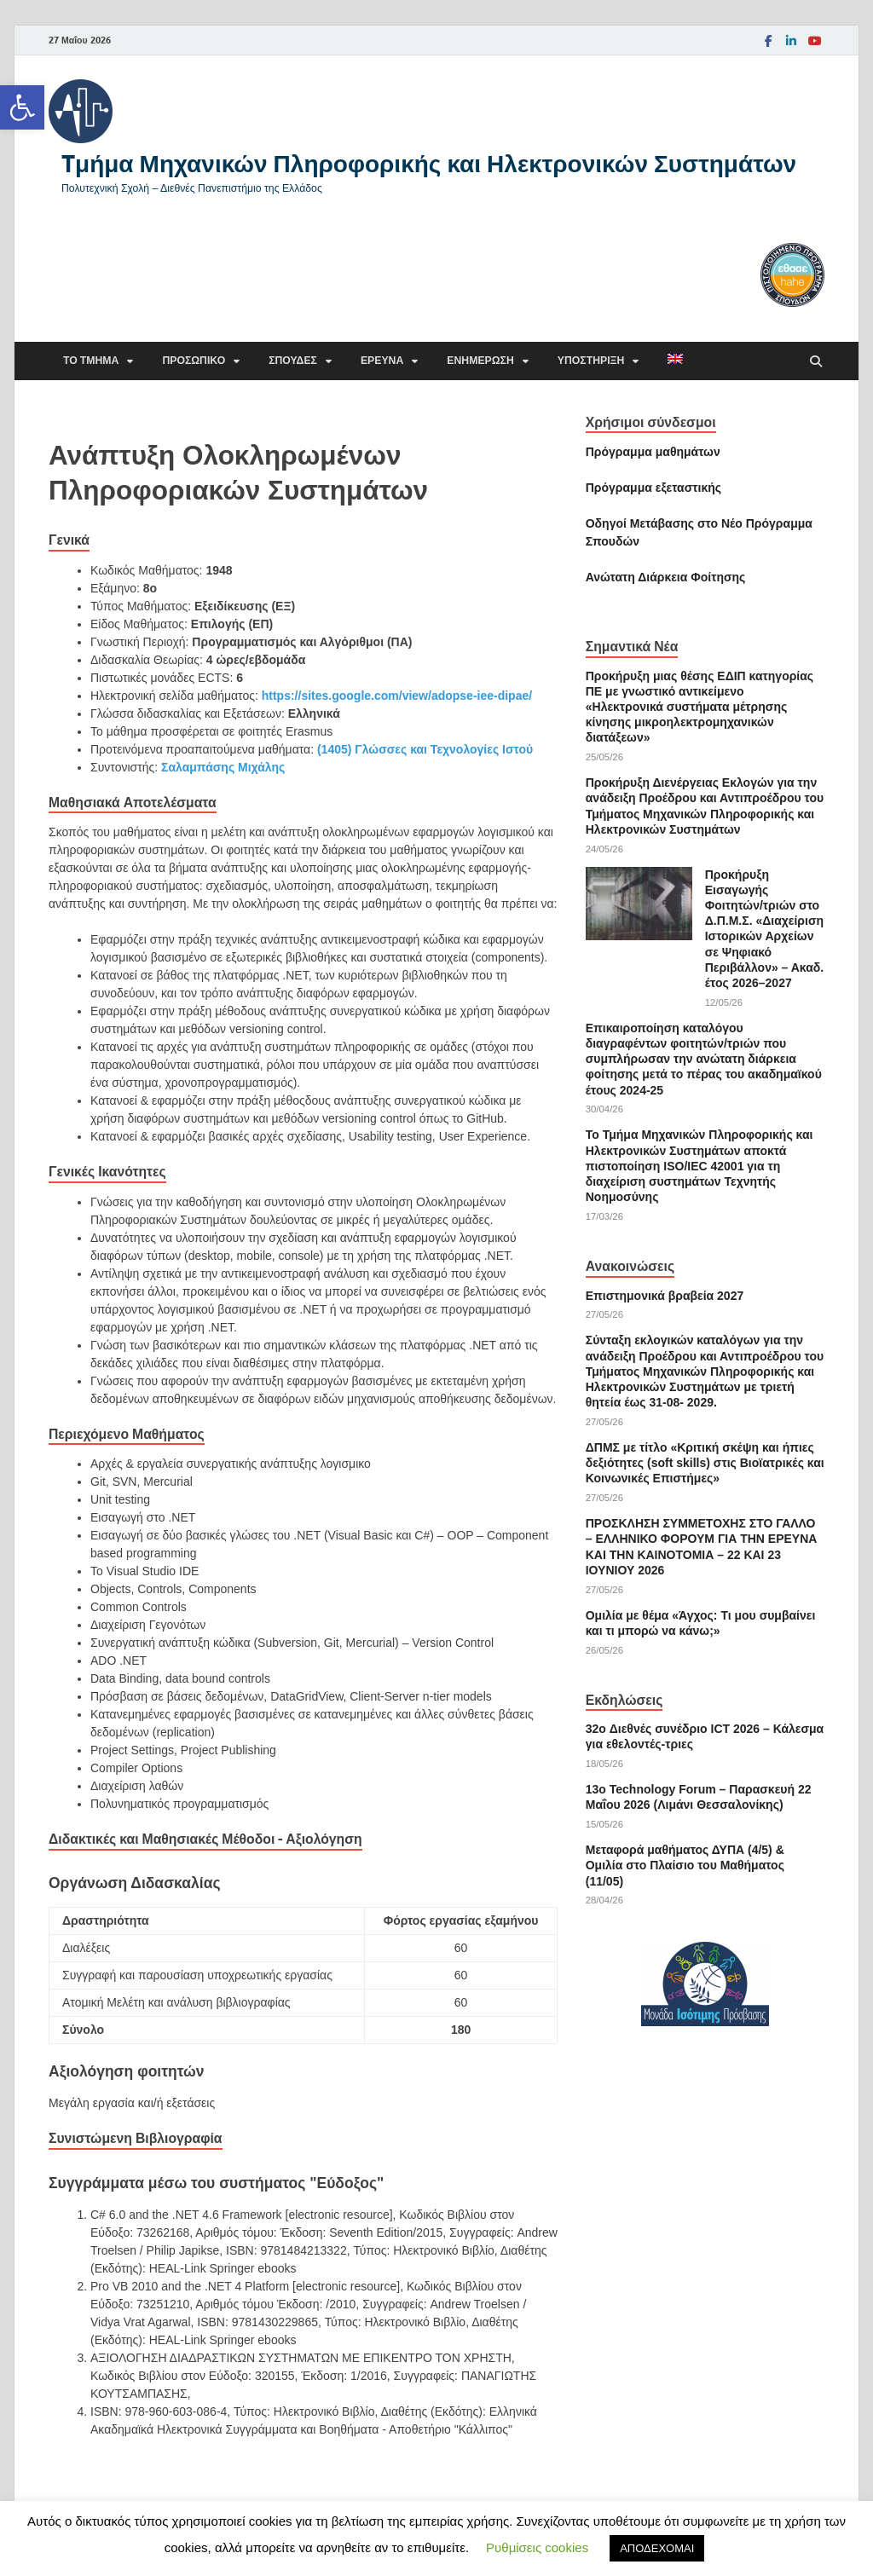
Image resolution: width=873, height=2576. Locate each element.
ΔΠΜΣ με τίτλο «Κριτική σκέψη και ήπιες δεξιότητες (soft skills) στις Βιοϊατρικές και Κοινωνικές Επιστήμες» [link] (705, 1463)
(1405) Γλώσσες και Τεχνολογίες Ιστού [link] (425, 749)
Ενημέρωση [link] (480, 360)
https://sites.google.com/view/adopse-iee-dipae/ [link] (397, 695)
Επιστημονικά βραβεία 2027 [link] (665, 1295)
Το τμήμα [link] (91, 360)
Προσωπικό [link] (193, 360)
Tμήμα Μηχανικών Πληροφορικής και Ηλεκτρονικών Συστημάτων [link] (428, 163)
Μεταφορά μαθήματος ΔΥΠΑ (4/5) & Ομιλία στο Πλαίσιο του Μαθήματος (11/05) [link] (685, 1865)
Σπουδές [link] (293, 360)
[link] (22, 107)
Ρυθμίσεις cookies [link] (537, 2547)
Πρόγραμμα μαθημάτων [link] (653, 452)
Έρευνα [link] (382, 360)
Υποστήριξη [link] (591, 360)
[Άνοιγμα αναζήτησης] (816, 362)
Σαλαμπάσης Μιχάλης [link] (223, 767)
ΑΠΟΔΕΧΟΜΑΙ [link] (657, 2548)
